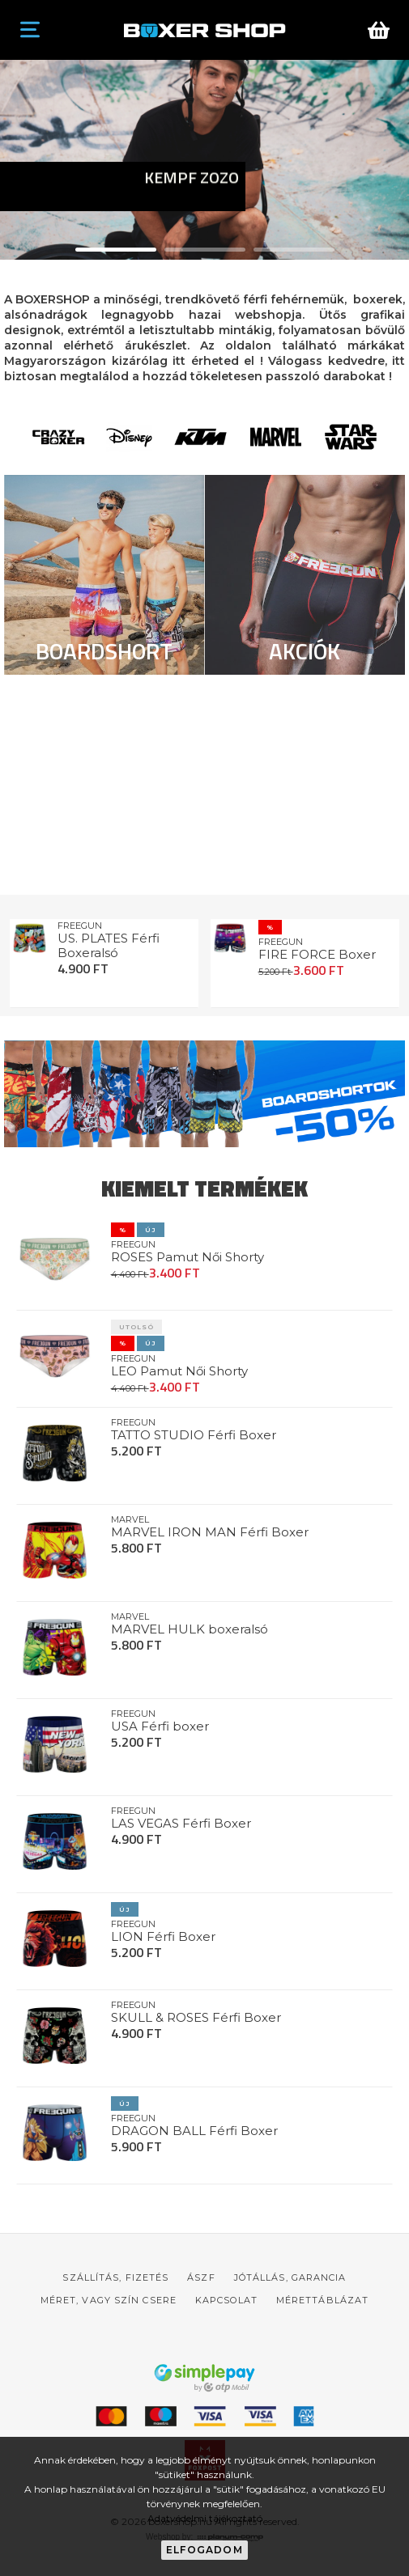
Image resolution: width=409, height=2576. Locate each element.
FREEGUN (80, 925)
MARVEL (130, 1519)
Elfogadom (204, 2550)
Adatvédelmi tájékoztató (204, 2518)
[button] (115, 250)
